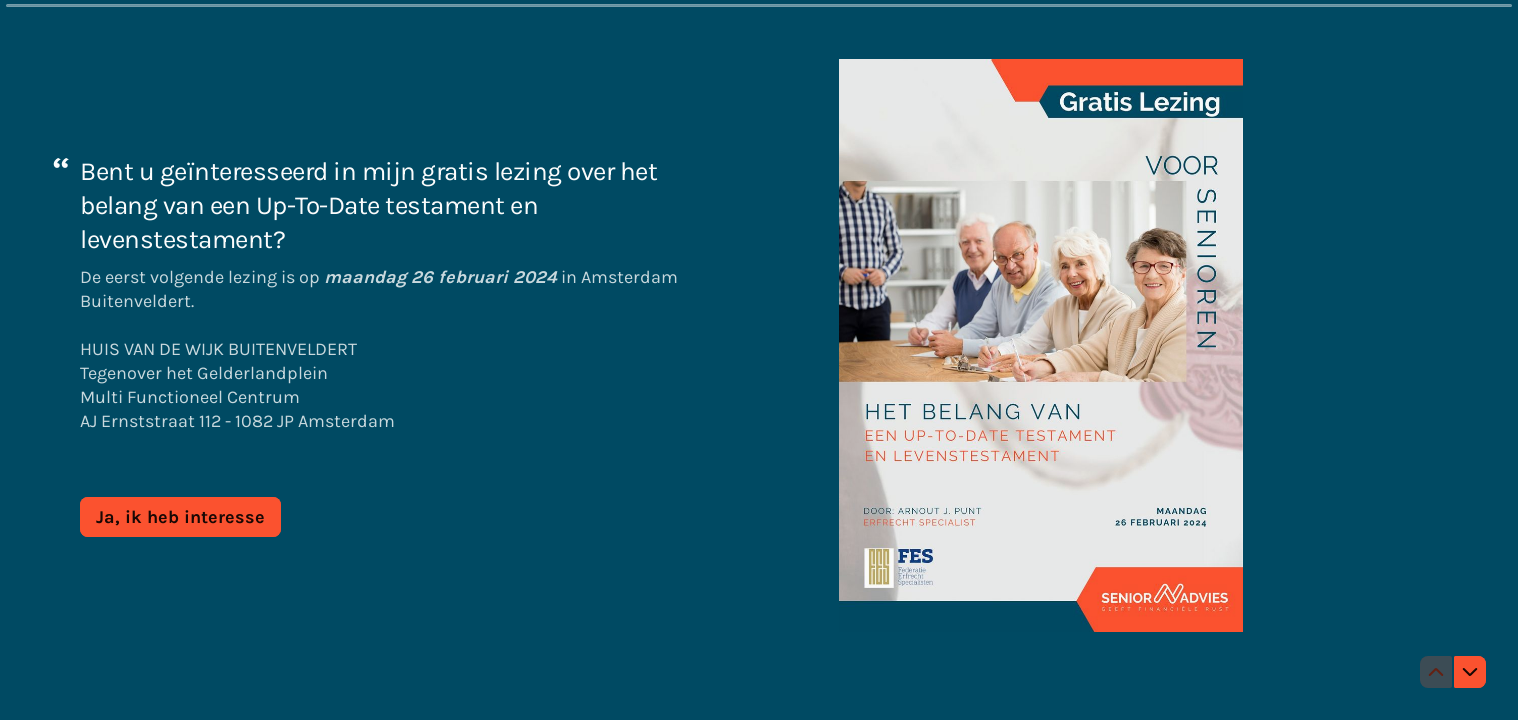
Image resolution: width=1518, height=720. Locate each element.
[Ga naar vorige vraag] (1436, 672)
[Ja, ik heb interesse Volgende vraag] (180, 516)
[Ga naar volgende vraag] (1470, 672)
